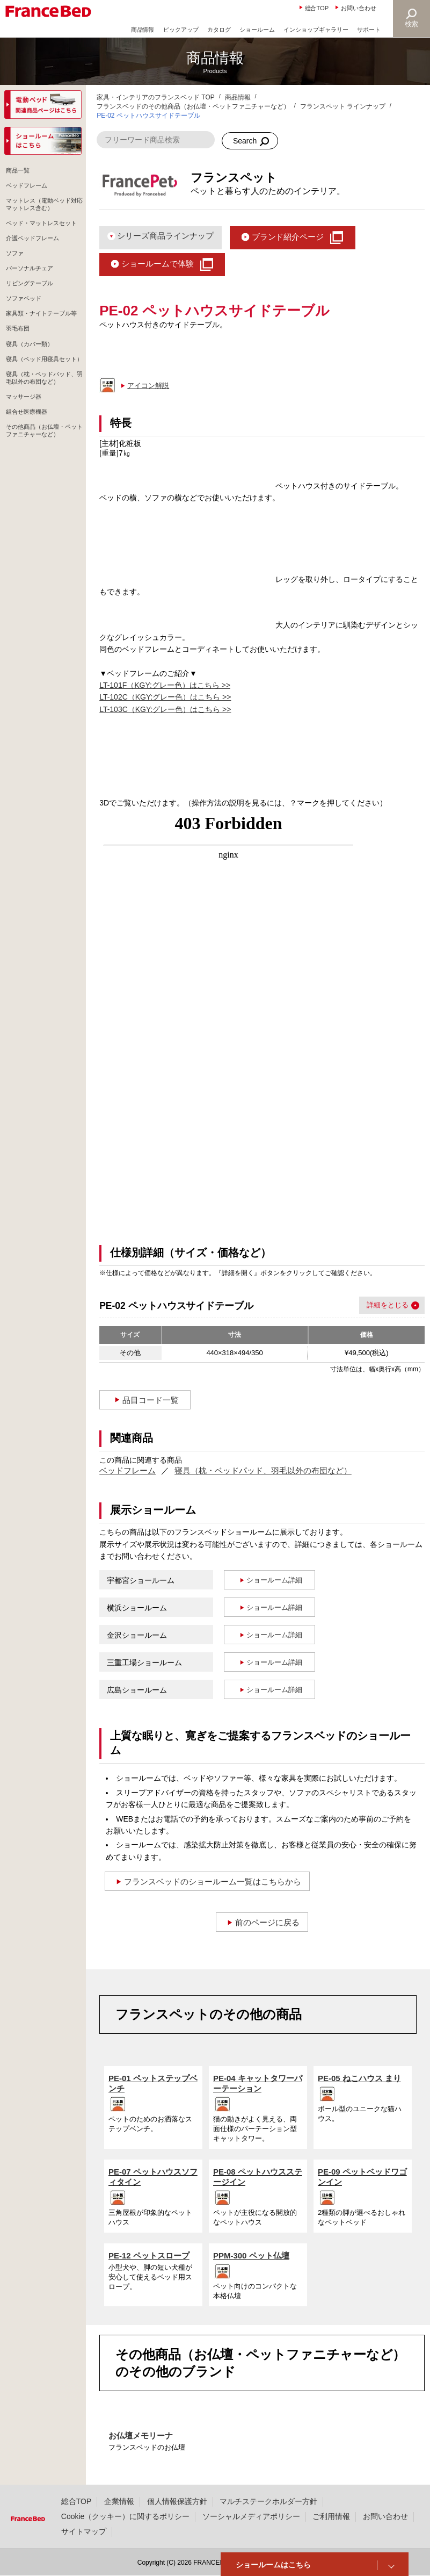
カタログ (219, 29)
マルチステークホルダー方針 (268, 2501)
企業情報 (119, 2501)
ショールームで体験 (157, 263)
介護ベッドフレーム (35, 260)
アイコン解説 (148, 386)
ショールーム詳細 (274, 1580)
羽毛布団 (19, 374)
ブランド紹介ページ (288, 236)
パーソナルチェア (32, 295)
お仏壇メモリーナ (140, 2435)
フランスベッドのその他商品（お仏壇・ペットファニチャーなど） (193, 106)
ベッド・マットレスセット (41, 237)
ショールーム (257, 29)
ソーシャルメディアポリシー (251, 2516)
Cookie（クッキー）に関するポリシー (125, 2516)
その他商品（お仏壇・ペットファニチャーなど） (41, 511)
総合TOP (317, 8)
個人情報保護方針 (177, 2501)
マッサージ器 (25, 472)
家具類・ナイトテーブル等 (41, 352)
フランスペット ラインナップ (342, 106)
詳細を (377, 1305)
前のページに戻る (267, 1922)
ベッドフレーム (127, 1470)
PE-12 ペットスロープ (149, 2255)
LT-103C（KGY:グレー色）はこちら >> (165, 709)
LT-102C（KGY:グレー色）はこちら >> (165, 697)
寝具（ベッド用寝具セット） (41, 414)
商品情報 (143, 29)
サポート (369, 29)
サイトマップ (83, 2531)
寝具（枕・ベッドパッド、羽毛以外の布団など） (263, 1470)
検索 (412, 24)
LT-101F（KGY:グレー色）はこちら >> (164, 685)
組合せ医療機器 (29, 489)
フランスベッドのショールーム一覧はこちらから (212, 1881)
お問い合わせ (358, 8)
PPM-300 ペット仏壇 (251, 2255)
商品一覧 (19, 172)
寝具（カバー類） (32, 391)
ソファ (16, 278)
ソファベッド (25, 330)
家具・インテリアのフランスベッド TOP (156, 97)
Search (245, 140)
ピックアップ (181, 29)
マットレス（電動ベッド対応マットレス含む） (41, 211)
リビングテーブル (32, 312)
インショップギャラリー (315, 29)
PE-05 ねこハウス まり (359, 2078)
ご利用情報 (331, 2516)
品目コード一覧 (150, 1400)
